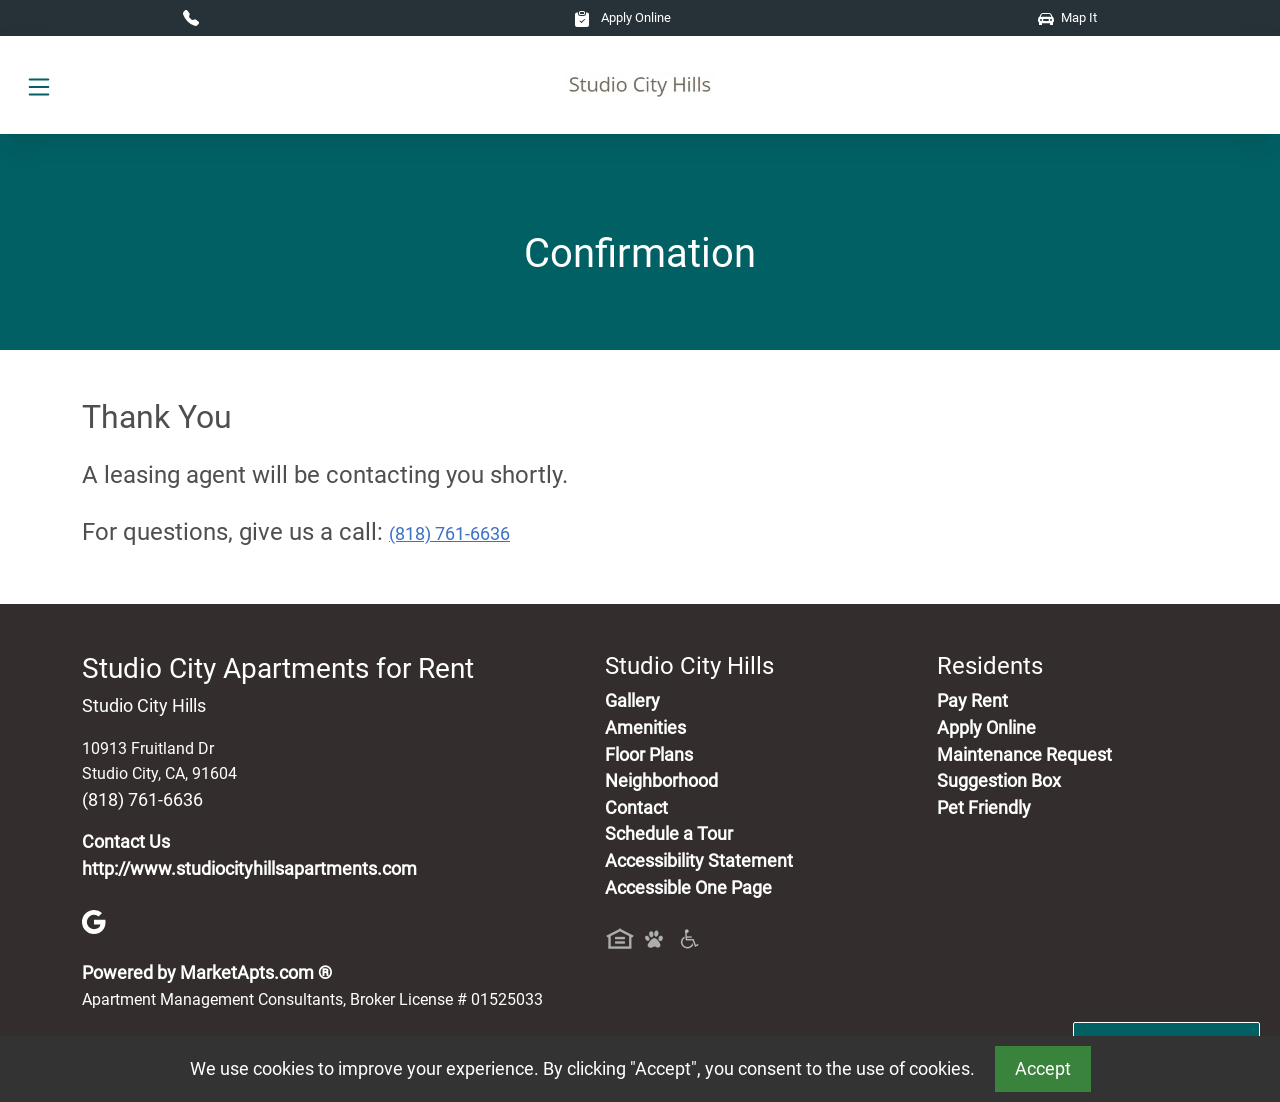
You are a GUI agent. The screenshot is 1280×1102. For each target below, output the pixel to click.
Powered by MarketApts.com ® (207, 973)
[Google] (94, 921)
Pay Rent (972, 701)
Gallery (632, 701)
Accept (1043, 1069)
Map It (1067, 17)
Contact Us (126, 842)
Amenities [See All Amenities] (645, 728)
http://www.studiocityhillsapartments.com (249, 869)
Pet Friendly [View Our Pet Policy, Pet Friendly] (984, 808)
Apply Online (622, 17)
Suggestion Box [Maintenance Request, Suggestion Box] (999, 781)
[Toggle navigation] (39, 85)
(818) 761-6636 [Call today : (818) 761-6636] (449, 534)
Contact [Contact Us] (636, 808)
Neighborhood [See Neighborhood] (661, 781)
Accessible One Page (688, 888)
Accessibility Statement (699, 861)
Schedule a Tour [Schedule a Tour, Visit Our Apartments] (669, 834)
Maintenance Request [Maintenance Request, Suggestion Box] (1024, 755)
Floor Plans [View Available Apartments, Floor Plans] (649, 755)
